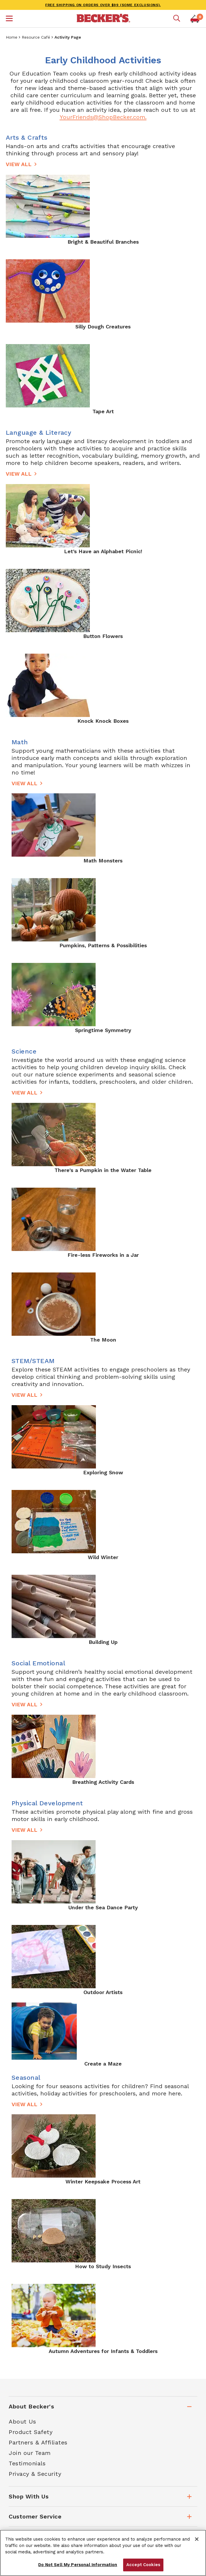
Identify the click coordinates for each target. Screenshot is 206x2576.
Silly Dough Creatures (103, 326)
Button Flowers (103, 636)
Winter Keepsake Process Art (103, 2181)
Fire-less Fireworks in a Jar (103, 1255)
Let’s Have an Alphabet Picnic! (103, 551)
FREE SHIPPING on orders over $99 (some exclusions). (103, 5)
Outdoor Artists (103, 1992)
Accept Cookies (143, 2564)
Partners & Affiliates (38, 2442)
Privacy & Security (35, 2473)
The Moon (103, 1340)
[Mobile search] (176, 18)
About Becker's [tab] (31, 2406)
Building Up (103, 1642)
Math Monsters (103, 861)
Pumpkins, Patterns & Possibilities (103, 945)
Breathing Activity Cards (103, 1782)
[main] (103, 1209)
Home (11, 37)
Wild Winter (103, 1557)
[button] (9, 19)
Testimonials (27, 2463)
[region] (103, 2553)
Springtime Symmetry (103, 1030)
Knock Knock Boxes (103, 721)
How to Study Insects (103, 2266)
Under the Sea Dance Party (103, 1907)
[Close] (196, 2539)
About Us (22, 2421)
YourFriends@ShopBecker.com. (103, 117)
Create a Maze (103, 2064)
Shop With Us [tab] (28, 2496)
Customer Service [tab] (35, 2516)
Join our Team (30, 2452)
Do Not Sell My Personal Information (77, 2564)
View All (19, 164)
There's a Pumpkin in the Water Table (103, 1170)
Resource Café (36, 37)
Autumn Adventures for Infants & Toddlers (103, 2351)
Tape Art (103, 411)
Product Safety (30, 2431)
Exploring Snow (103, 1472)
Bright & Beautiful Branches (103, 242)
